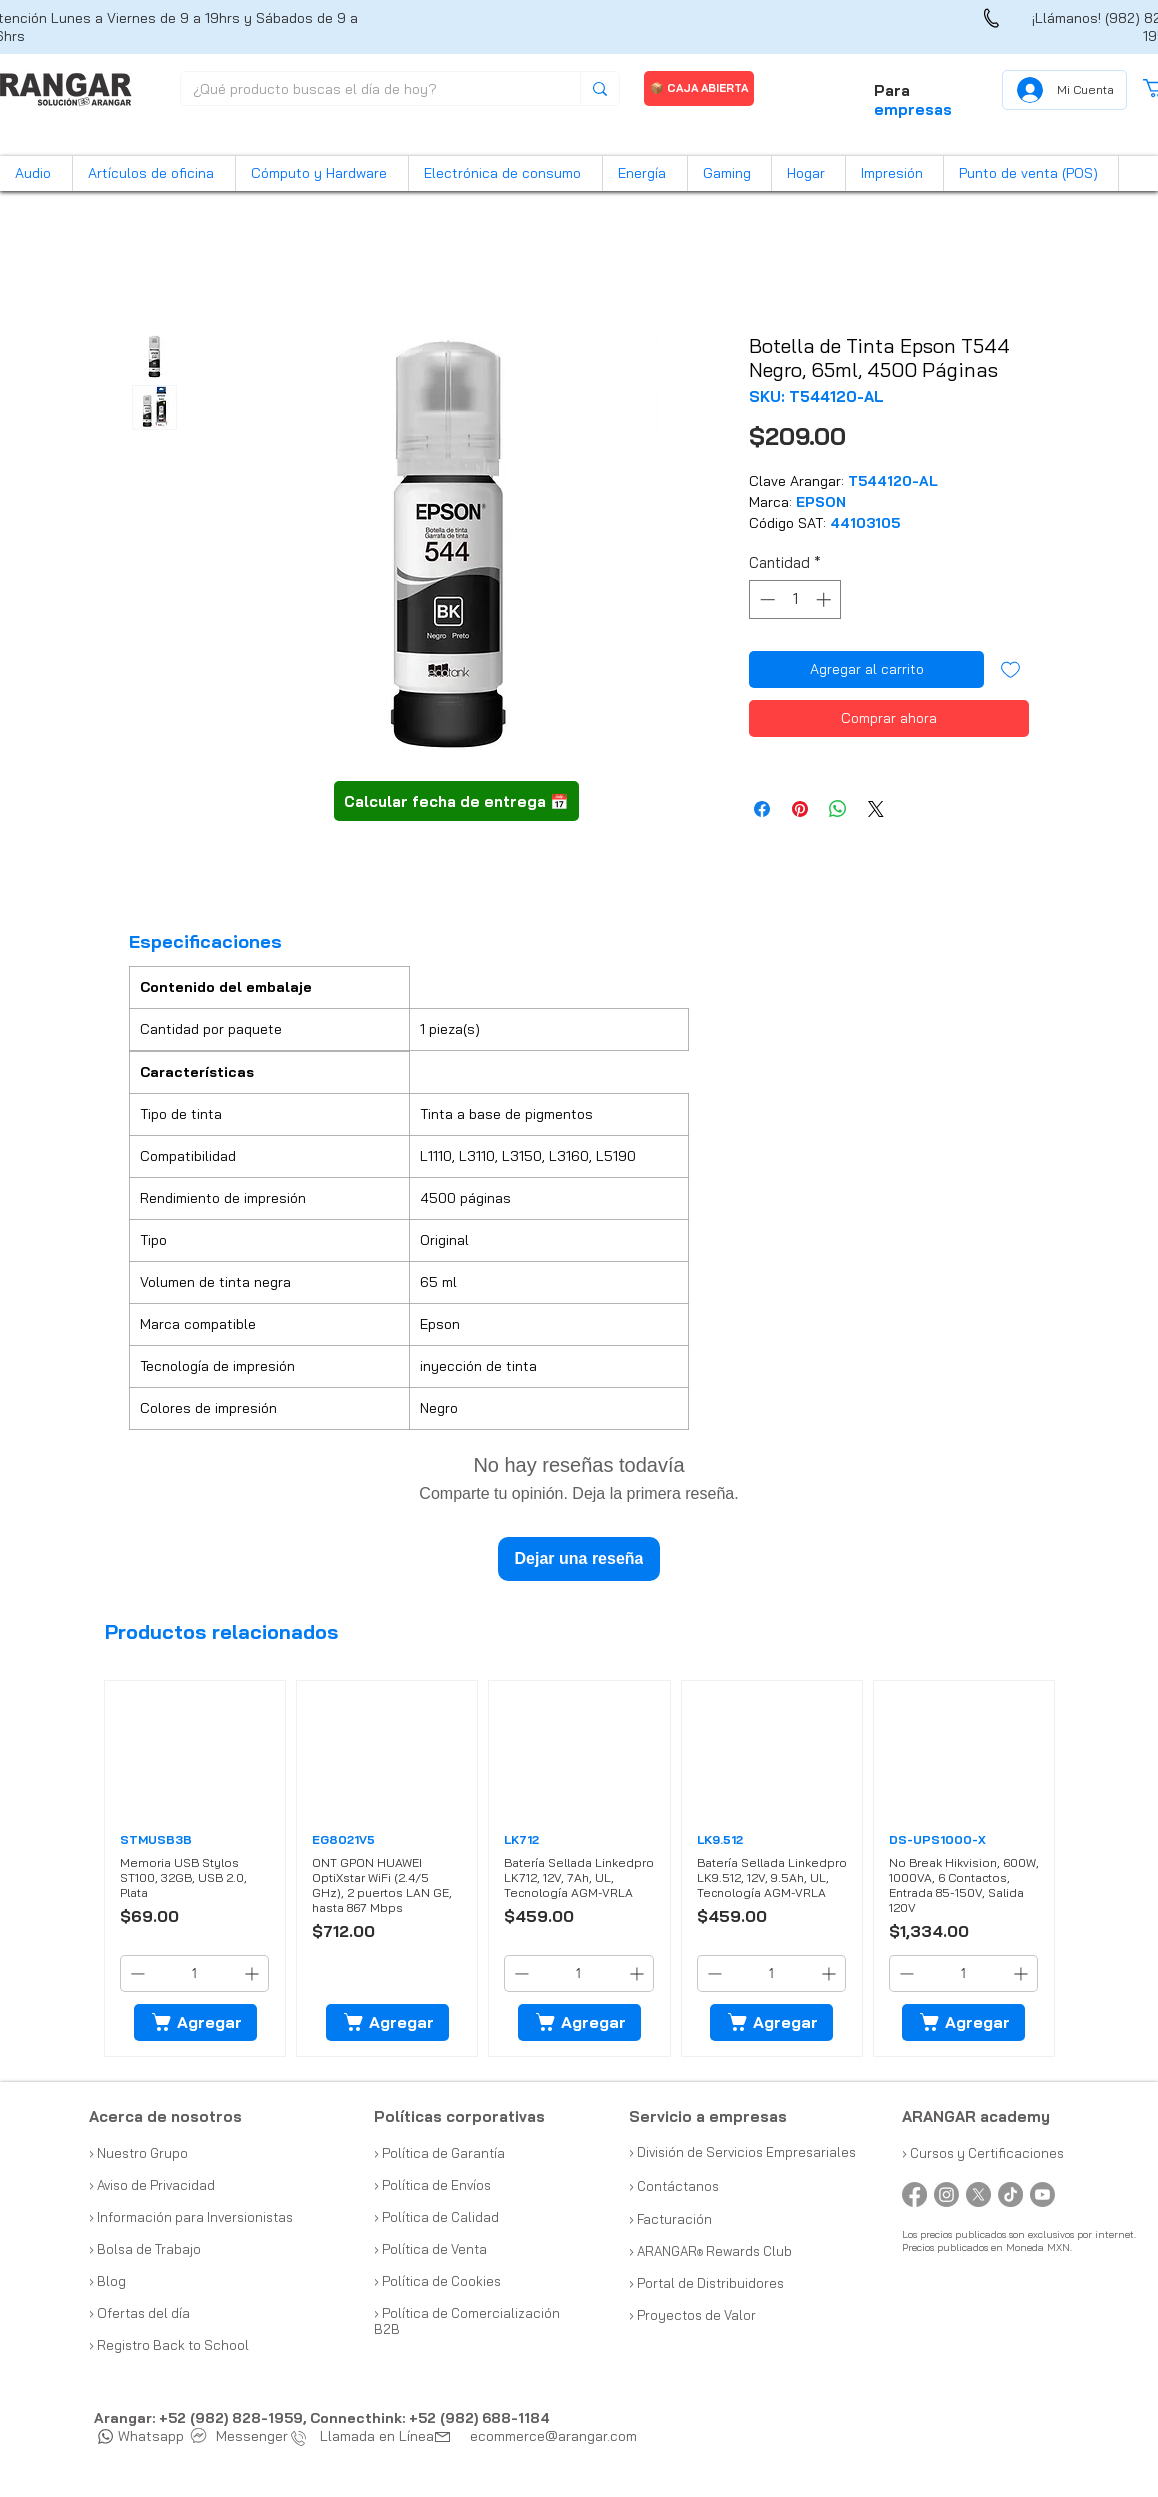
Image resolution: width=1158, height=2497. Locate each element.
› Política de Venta (430, 2249)
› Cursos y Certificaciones (983, 2153)
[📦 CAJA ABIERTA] (699, 88)
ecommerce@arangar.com (553, 2436)
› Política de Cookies (437, 2281)
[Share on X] (876, 809)
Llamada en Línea (367, 2436)
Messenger (240, 2436)
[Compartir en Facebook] (762, 809)
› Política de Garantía (439, 2153)
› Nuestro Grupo (138, 2153)
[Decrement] (765, 599)
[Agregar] (195, 2022)
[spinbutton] (795, 599)
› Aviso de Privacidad (152, 2185)
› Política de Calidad (436, 2217)
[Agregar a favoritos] (1010, 669)
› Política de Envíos (432, 2185)
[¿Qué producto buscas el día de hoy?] (365, 90)
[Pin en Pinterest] (800, 809)
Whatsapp (141, 2436)
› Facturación (670, 2219)
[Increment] (825, 599)
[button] (36, 173)
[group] (579, 1868)
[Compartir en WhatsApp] (838, 809)
